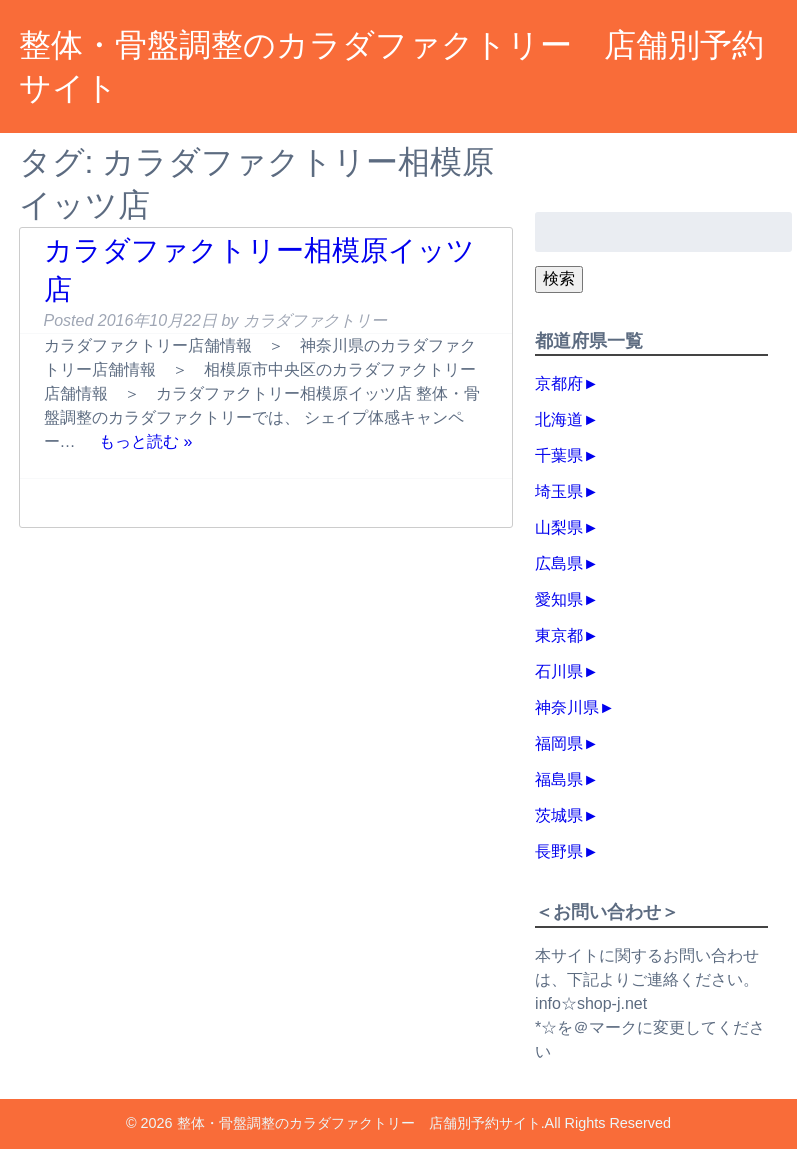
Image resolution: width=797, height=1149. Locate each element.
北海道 (559, 419)
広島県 (559, 563)
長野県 (559, 851)
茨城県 (559, 815)
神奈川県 (567, 707)
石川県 (559, 671)
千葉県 (559, 455)
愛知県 (559, 599)
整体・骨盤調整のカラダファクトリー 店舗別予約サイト (359, 1123)
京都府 (559, 383)
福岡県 (559, 743)
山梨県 (559, 527)
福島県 (559, 779)
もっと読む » (145, 441)
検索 (559, 278)
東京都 (559, 635)
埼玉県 (559, 491)
